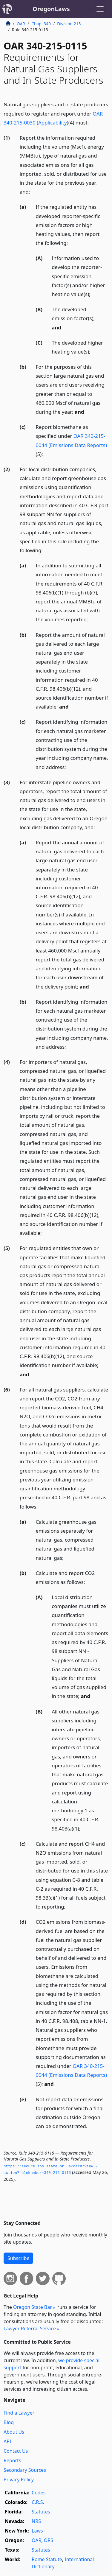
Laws (37, 2530)
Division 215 (69, 24)
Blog (9, 2422)
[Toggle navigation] (100, 9)
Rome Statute (47, 2559)
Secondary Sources (25, 2470)
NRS (36, 2521)
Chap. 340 (41, 24)
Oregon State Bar (32, 2307)
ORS (48, 2540)
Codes (38, 2492)
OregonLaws (51, 9)
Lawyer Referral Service (30, 2328)
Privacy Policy (19, 2479)
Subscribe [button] (18, 2258)
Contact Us (16, 2451)
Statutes (41, 2511)
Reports (12, 2460)
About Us (14, 2432)
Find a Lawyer (19, 2413)
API (7, 2441)
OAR (21, 24)
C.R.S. (38, 2502)
